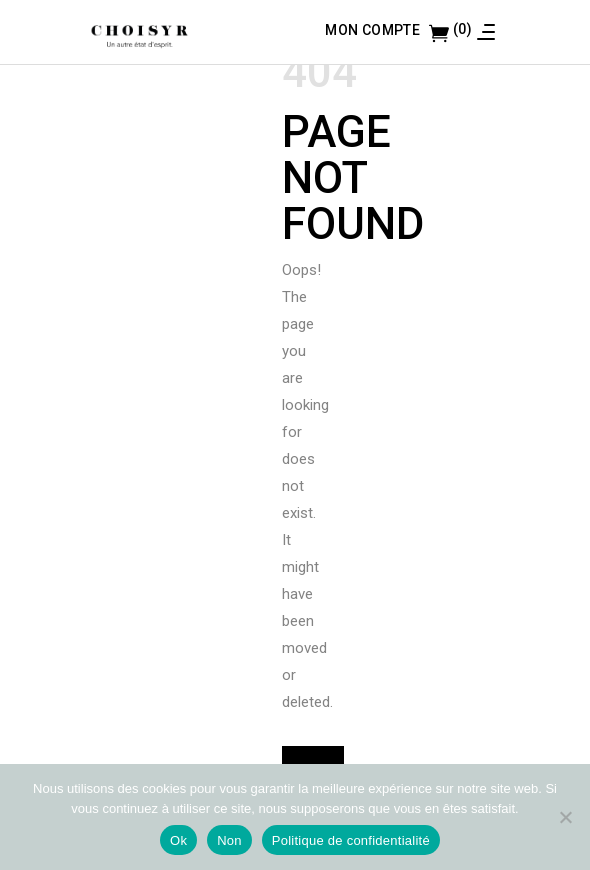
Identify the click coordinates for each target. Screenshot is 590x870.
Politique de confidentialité (351, 840)
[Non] (565, 817)
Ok (178, 840)
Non (229, 840)
